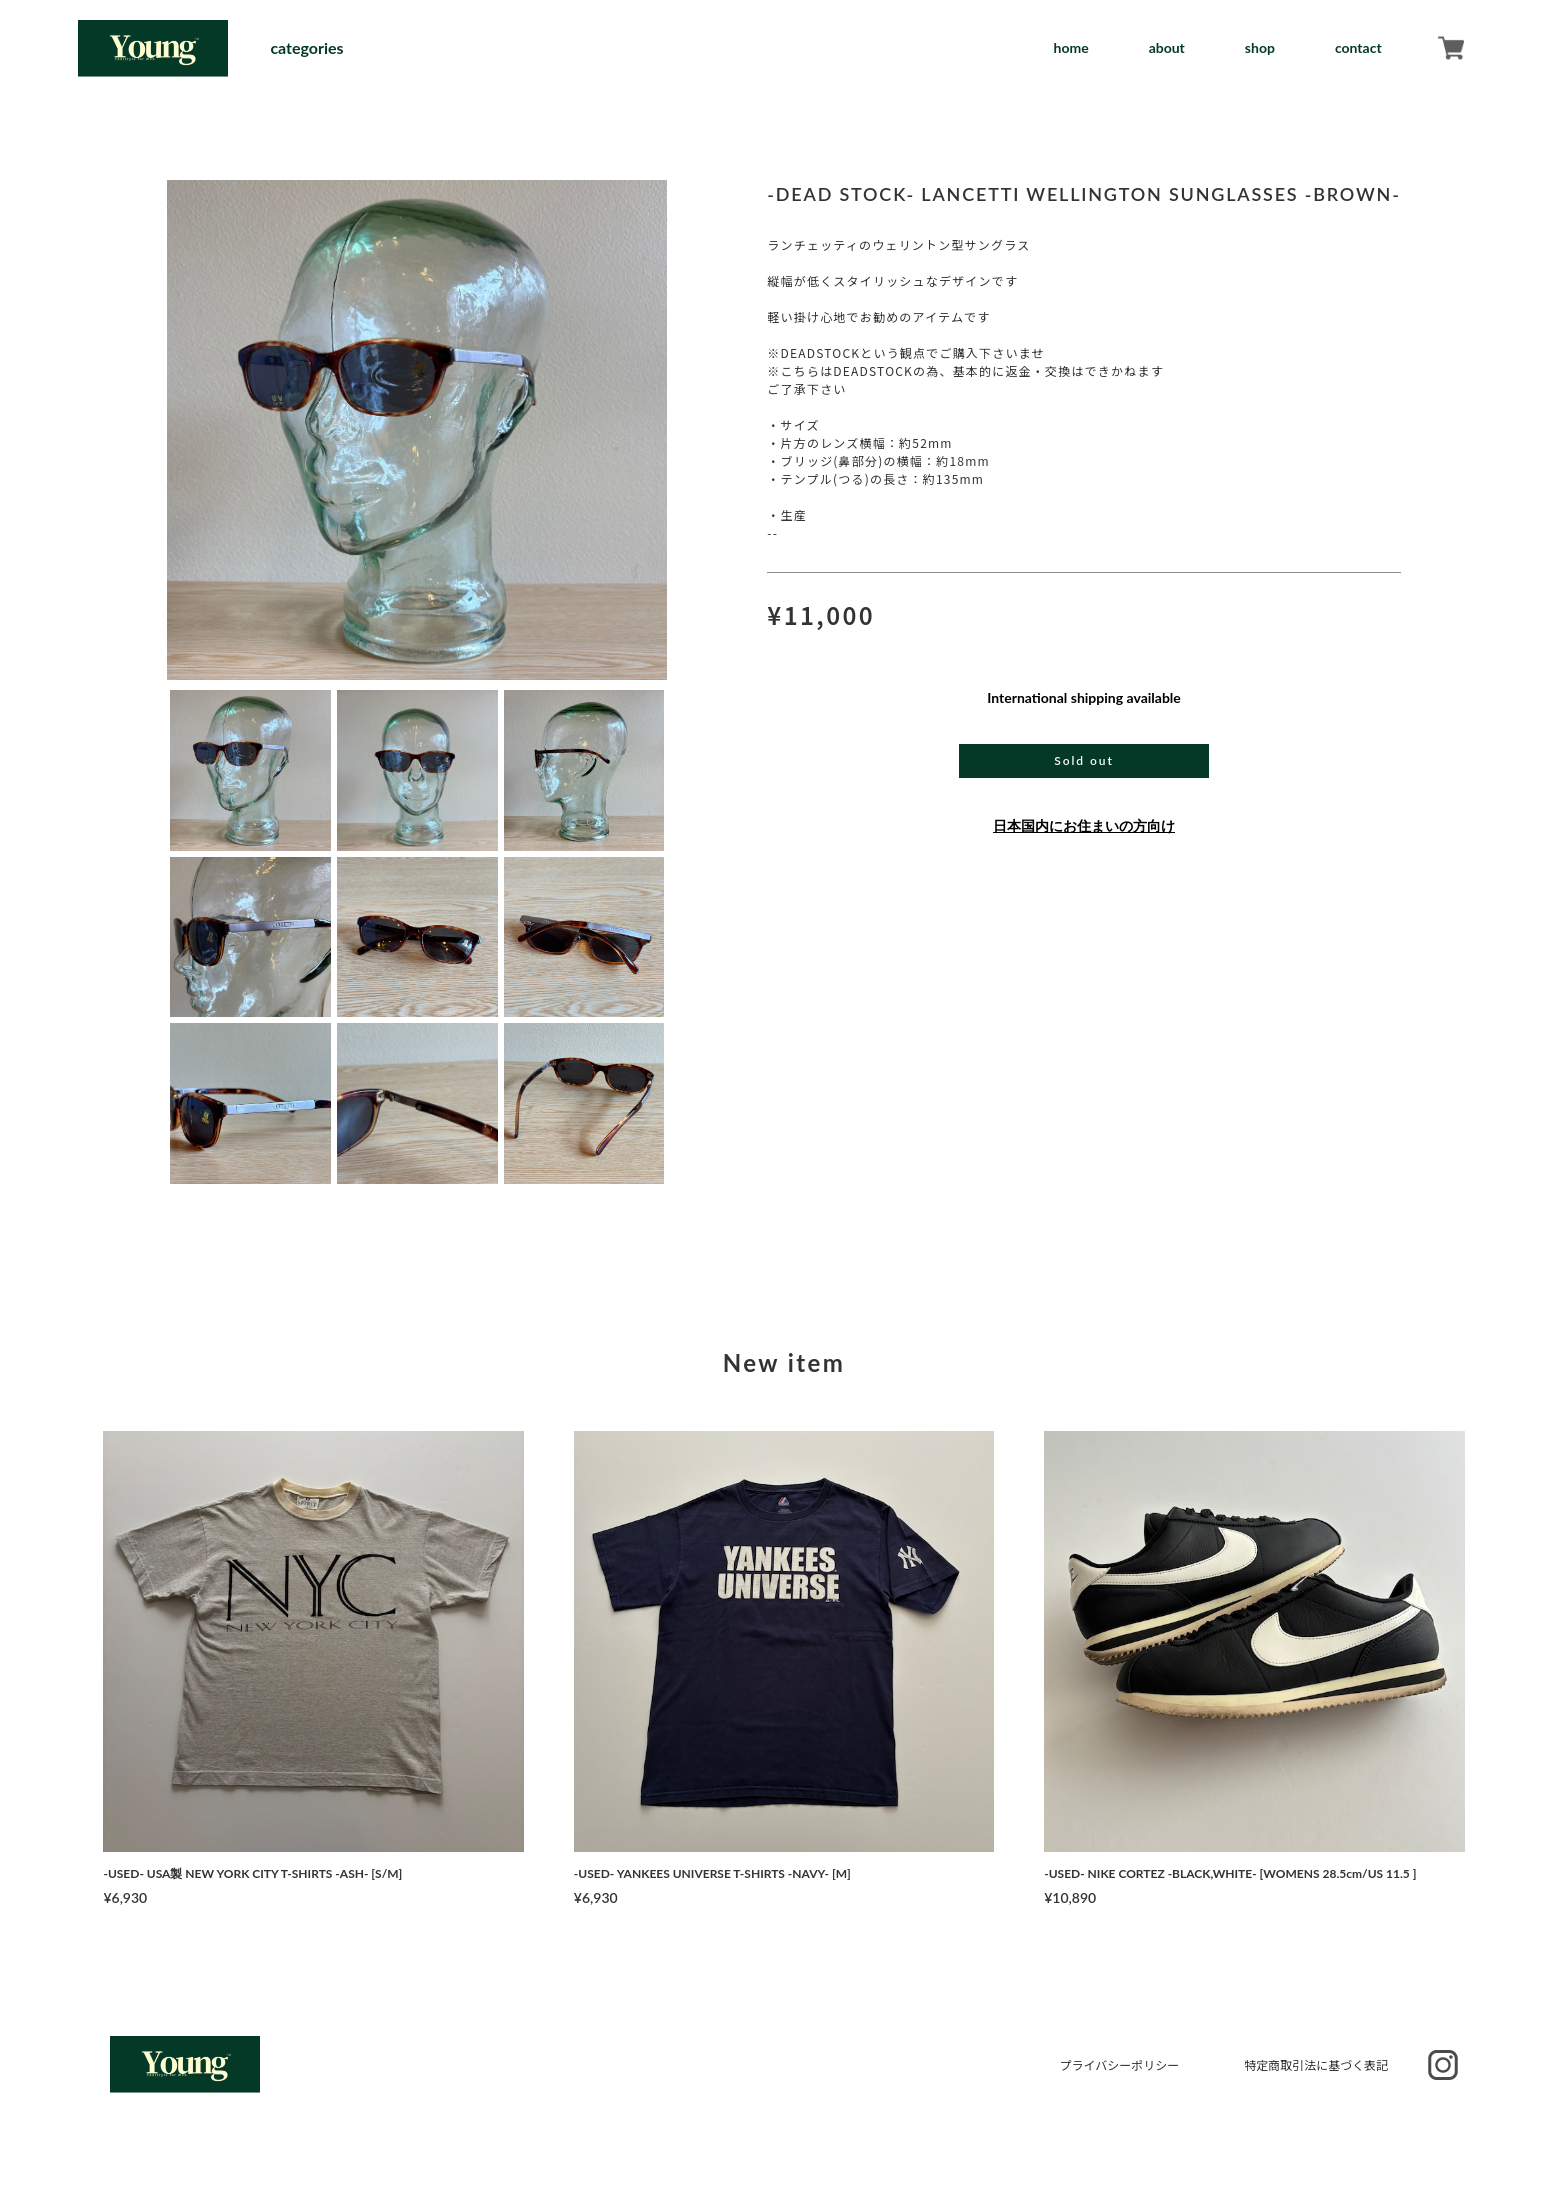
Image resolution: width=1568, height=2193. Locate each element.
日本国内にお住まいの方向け (1084, 825)
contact (1358, 47)
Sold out (1083, 760)
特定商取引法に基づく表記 (1316, 2064)
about (1167, 47)
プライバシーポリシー (1119, 2064)
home (1070, 47)
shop (1260, 47)
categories (306, 48)
